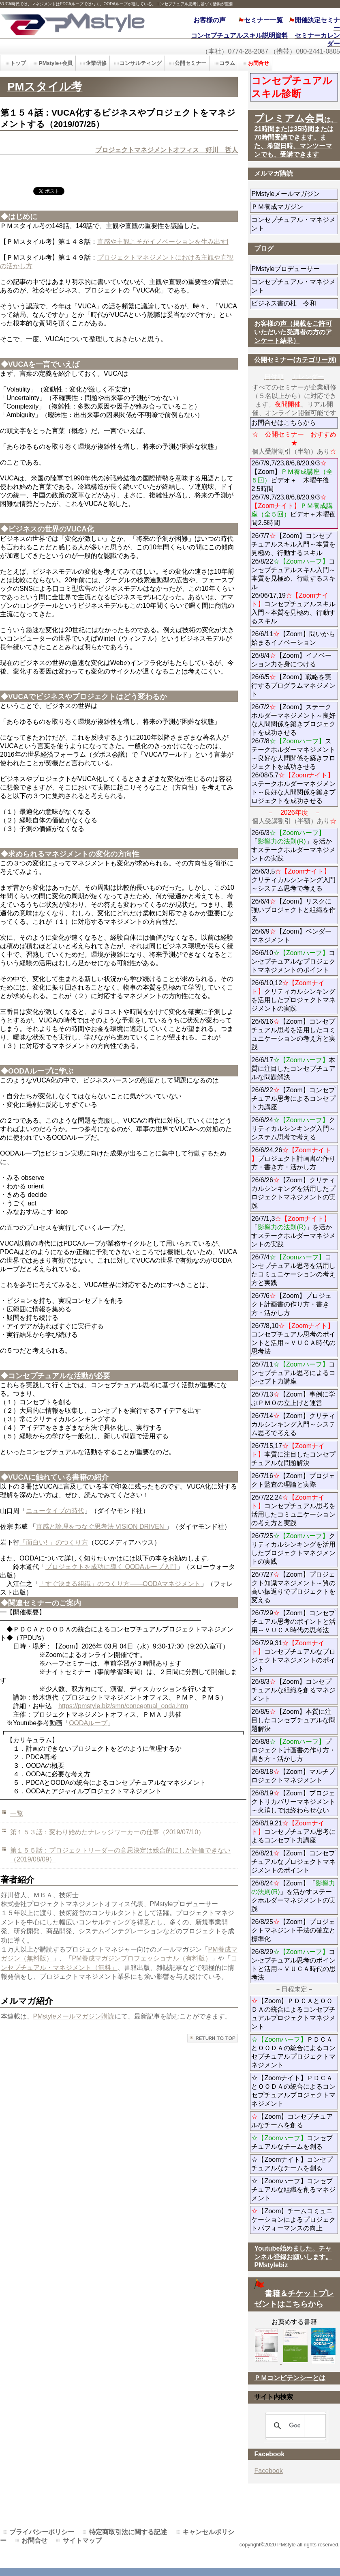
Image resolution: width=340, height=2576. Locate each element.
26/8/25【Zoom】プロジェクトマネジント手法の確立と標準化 (293, 1930)
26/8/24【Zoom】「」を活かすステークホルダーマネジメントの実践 (293, 1896)
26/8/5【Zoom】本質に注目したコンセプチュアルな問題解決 (293, 1720)
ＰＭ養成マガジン (294, 206)
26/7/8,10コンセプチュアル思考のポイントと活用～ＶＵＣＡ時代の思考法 (293, 1338)
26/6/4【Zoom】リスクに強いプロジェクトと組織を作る (293, 910)
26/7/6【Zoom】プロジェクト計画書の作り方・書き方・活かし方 (291, 1304)
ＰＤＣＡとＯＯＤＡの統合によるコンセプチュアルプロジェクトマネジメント (293, 2052)
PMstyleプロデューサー (294, 268)
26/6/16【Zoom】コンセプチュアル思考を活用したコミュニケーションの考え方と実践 (293, 1034)
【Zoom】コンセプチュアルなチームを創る (292, 2120)
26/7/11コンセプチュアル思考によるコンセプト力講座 (293, 1373)
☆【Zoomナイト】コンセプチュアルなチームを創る (292, 2163)
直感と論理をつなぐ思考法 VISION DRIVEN (101, 1526)
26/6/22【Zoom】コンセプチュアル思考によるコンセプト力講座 (293, 1098)
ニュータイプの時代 (55, 1510)
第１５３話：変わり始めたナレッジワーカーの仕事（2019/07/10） (107, 1832)
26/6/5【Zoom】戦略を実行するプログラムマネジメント (293, 685)
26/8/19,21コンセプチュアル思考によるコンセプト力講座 (293, 1832)
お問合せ (34, 2540)
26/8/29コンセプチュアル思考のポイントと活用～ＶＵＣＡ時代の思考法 (293, 1964)
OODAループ (88, 1722)
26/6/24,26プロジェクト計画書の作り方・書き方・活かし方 (293, 1159)
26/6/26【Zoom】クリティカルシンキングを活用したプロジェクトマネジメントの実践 (293, 1193)
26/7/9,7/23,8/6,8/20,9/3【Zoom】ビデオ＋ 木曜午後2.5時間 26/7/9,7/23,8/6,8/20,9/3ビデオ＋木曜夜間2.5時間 (293, 493)
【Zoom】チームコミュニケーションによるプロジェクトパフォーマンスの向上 (293, 2220)
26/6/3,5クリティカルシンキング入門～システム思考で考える (293, 880)
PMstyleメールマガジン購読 (74, 2016)
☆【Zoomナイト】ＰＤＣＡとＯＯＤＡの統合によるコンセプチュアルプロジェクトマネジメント (293, 2091)
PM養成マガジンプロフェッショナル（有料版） (142, 1958)
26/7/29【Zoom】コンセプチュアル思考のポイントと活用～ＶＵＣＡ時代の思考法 (293, 1621)
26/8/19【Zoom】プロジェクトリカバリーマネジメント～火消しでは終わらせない (294, 1802)
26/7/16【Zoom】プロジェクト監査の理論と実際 (293, 1480)
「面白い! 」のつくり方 (53, 1542)
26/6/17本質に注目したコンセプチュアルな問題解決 (293, 1068)
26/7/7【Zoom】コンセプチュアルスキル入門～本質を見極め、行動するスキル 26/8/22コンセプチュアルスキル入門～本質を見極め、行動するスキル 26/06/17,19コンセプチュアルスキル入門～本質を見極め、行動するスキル (293, 578)
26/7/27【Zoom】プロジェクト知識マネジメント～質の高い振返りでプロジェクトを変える (293, 1587)
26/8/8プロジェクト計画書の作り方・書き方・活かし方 (293, 1750)
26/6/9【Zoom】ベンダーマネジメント (293, 935)
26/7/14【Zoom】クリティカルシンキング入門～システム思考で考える (293, 1424)
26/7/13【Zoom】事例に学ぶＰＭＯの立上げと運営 (293, 1398)
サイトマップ (82, 2540)
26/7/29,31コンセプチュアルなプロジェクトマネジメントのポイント (293, 1656)
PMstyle (76, 23)
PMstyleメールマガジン (294, 193)
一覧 (16, 1813)
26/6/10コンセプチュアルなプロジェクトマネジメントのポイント (293, 961)
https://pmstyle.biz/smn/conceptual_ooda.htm (123, 1705)
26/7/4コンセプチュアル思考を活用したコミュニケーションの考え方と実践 (293, 1270)
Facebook (268, 2470)
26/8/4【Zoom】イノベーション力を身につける (291, 659)
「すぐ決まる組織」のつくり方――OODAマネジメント (120, 1583)
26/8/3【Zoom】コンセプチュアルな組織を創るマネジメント (293, 1690)
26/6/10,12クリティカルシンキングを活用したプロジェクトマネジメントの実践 (293, 995)
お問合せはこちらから (283, 422)
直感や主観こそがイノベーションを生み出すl (163, 241)
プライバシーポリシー (41, 2532)
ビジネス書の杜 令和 (294, 303)
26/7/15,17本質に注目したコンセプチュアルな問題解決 (293, 1454)
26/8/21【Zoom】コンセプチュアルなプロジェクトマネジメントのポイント (293, 1862)
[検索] (294, 2426)
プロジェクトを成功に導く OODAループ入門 (111, 1566)
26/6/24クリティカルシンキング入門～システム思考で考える (293, 1129)
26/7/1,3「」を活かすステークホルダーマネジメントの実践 (293, 1231)
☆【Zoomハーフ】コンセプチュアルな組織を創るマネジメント (293, 2190)
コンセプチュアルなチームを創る (292, 2142)
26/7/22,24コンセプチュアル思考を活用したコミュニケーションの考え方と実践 (293, 1510)
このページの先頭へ (212, 2038)
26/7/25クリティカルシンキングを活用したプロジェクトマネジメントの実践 (293, 1548)
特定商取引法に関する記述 (128, 2532)
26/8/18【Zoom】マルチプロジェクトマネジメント (293, 1776)
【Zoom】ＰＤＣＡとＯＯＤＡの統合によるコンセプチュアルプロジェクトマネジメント (293, 2013)
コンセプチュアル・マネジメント (293, 224)
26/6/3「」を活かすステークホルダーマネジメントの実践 (293, 845)
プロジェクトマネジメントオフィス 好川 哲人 (166, 149)
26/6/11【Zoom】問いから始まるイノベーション (293, 638)
